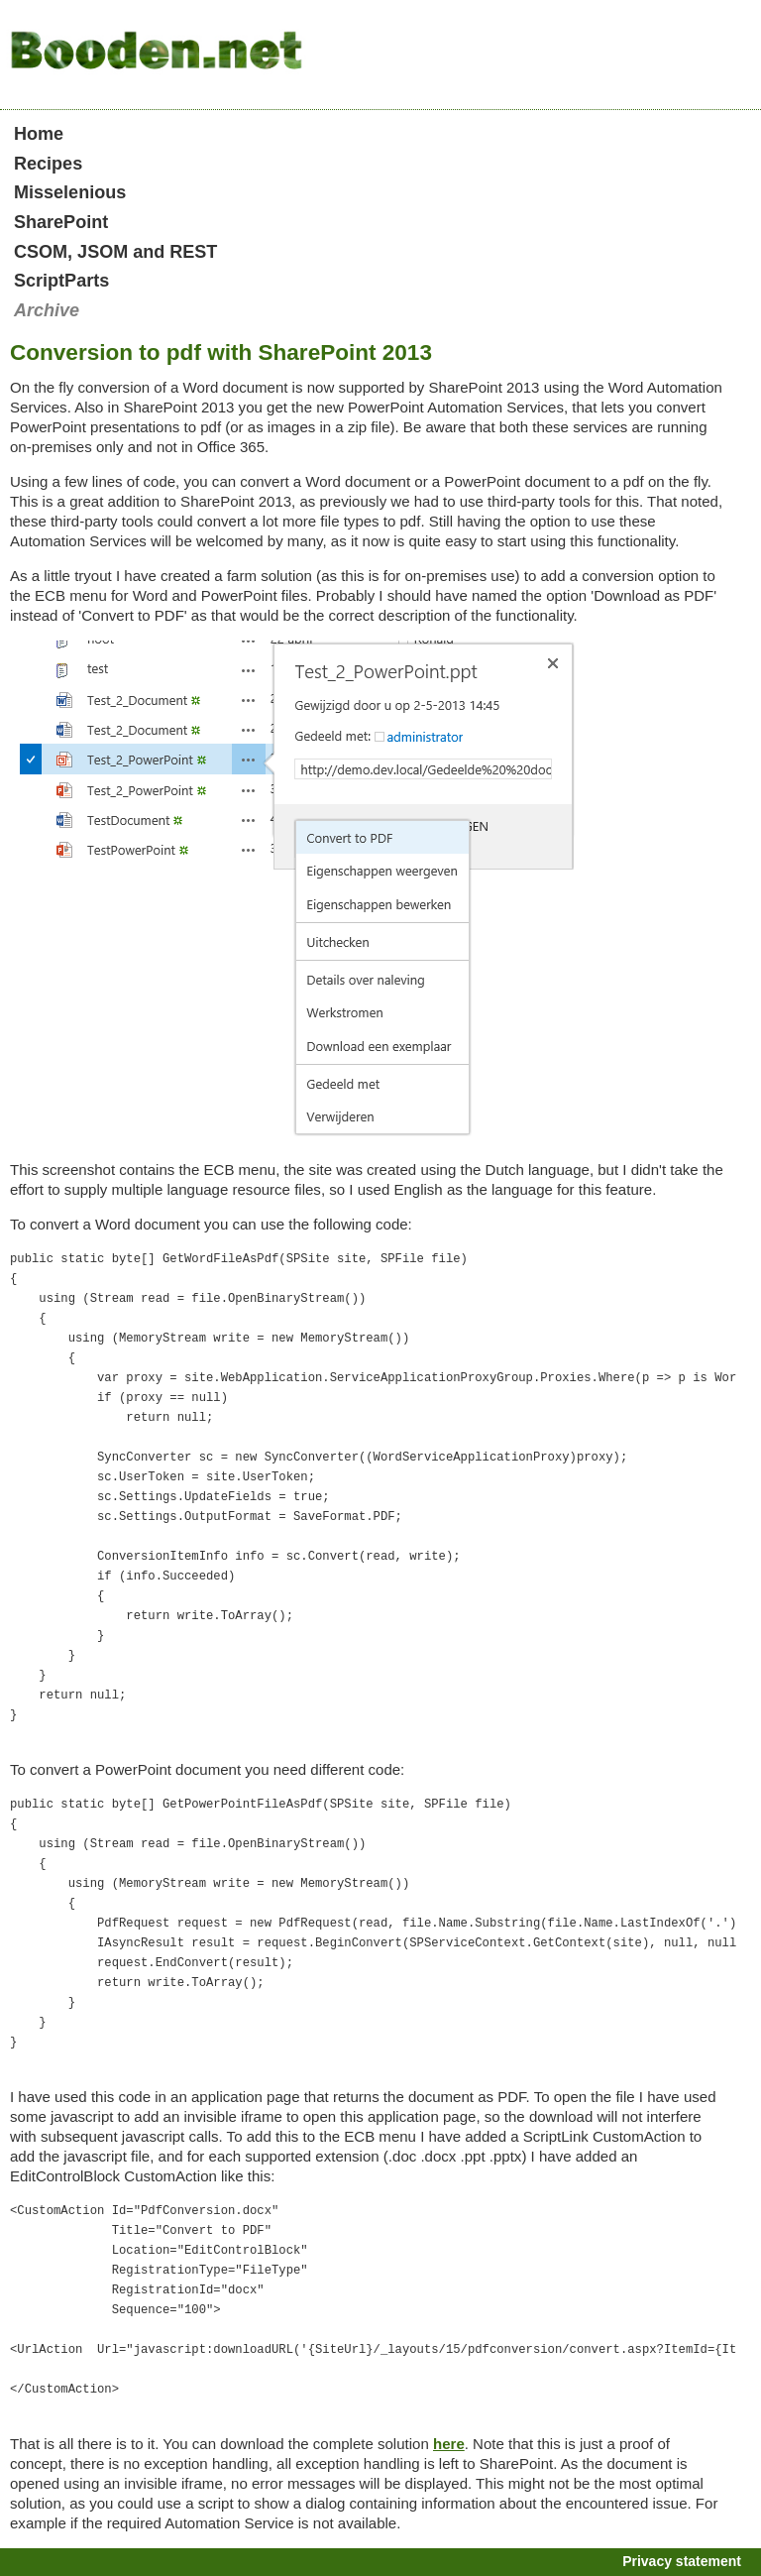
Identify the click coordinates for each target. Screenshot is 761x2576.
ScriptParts (61, 281)
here (449, 2443)
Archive (46, 310)
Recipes (48, 164)
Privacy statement (681, 2561)
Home (38, 134)
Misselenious (70, 192)
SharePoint (61, 222)
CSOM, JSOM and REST (115, 252)
